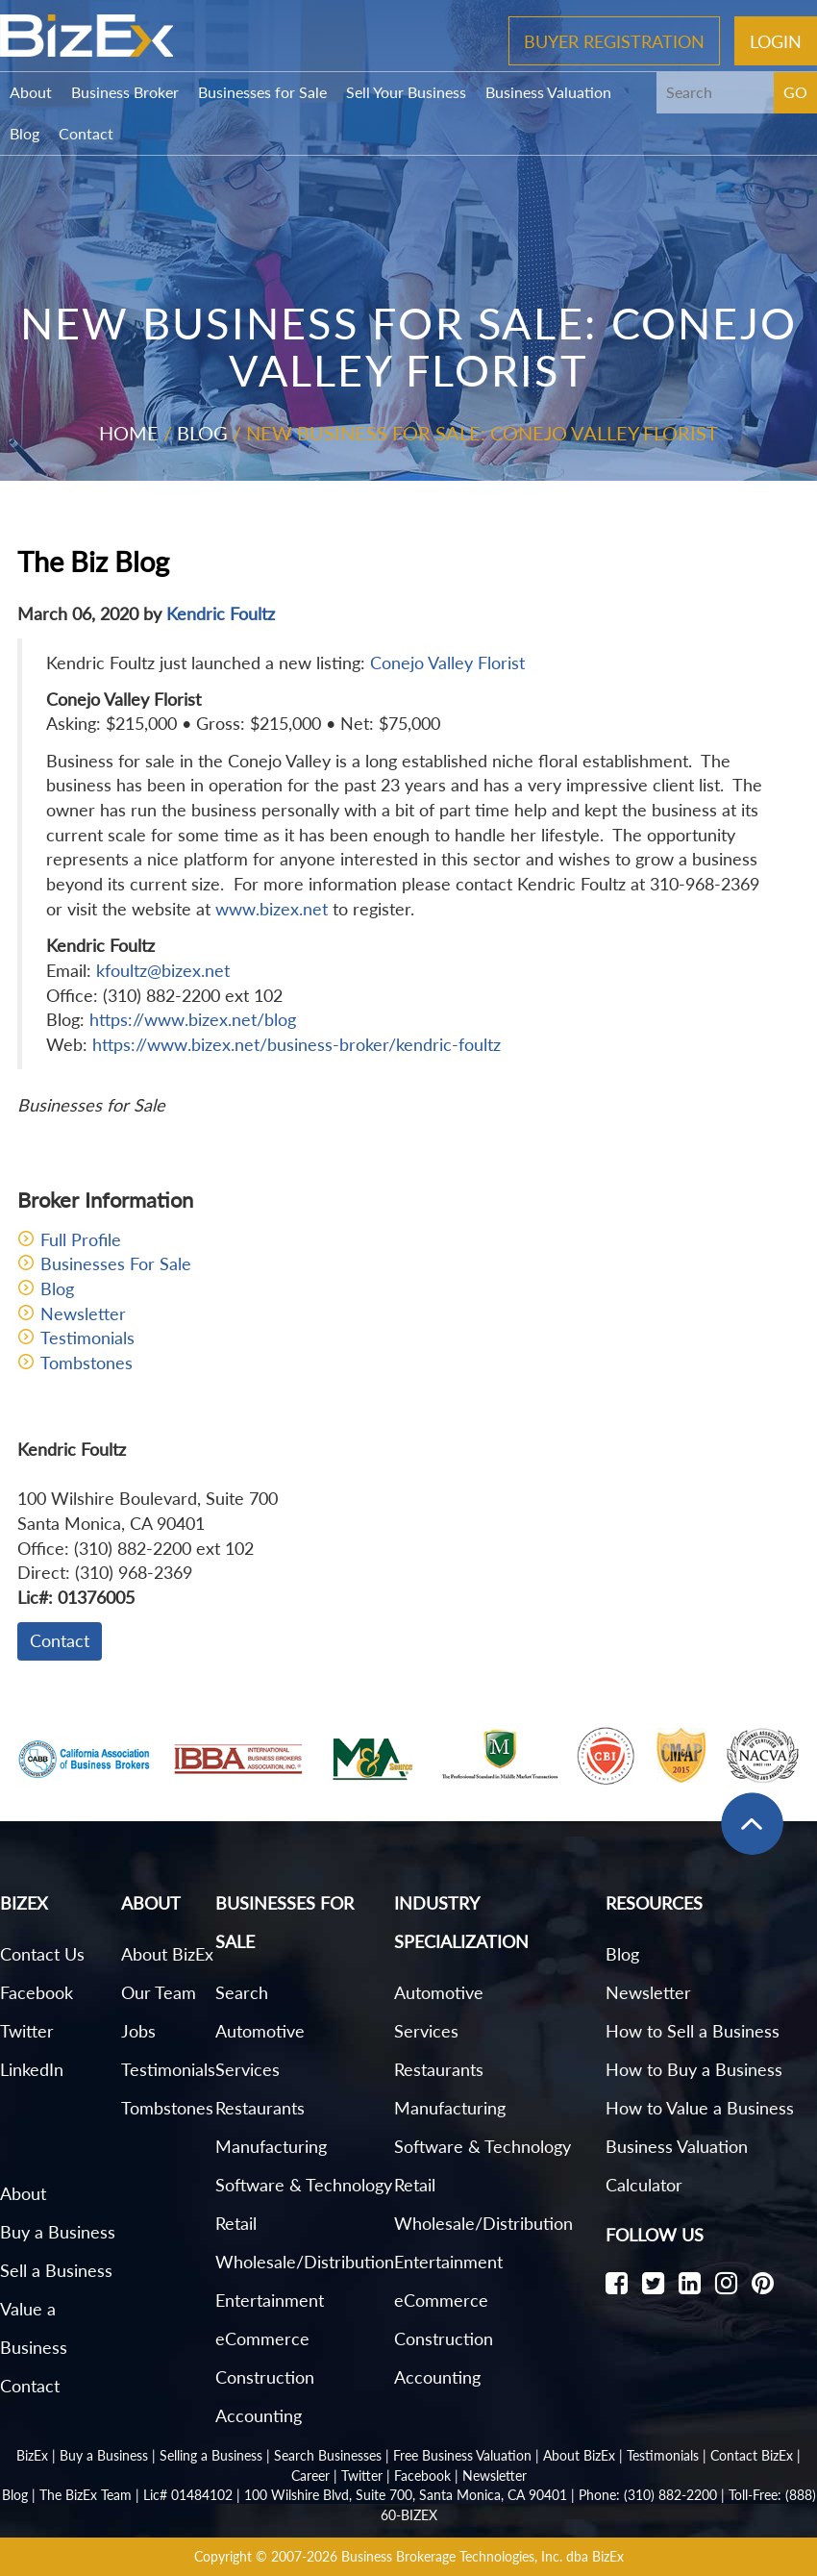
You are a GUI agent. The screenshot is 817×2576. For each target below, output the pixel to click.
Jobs (138, 2030)
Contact (86, 133)
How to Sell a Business (693, 2030)
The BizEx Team (85, 2495)
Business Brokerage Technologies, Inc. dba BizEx (482, 2556)
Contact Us (42, 1953)
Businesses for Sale (262, 92)
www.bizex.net (271, 908)
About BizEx (167, 1953)
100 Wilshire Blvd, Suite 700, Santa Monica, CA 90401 (405, 2495)
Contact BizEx (751, 2455)
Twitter (27, 2030)
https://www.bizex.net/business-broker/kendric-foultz (296, 1044)
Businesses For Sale (115, 1263)
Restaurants (260, 2107)
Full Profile (80, 1239)
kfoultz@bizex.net (163, 970)
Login (776, 40)
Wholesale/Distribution (304, 2261)
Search (241, 1992)
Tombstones (86, 1362)
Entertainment (269, 2300)
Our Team (158, 1992)
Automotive (260, 2030)
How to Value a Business (700, 2107)
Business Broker (125, 92)
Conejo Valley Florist (447, 662)
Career (310, 2475)
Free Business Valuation (462, 2455)
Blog (24, 133)
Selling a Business (211, 2455)
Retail (236, 2223)
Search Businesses (328, 2455)
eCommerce (262, 2338)
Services (247, 2069)
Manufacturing (271, 2146)
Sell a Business (56, 2270)
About (31, 92)
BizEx (32, 2455)
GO (795, 92)
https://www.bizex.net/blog (192, 1019)
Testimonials (87, 1337)
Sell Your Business (406, 92)
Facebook (36, 1992)
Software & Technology (303, 2184)
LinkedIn (31, 2069)
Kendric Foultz (220, 613)
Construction (264, 2377)
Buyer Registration (614, 40)
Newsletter (83, 1313)
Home (129, 432)
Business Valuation (548, 92)
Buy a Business (57, 2231)
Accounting (258, 2415)
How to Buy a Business (694, 2069)
